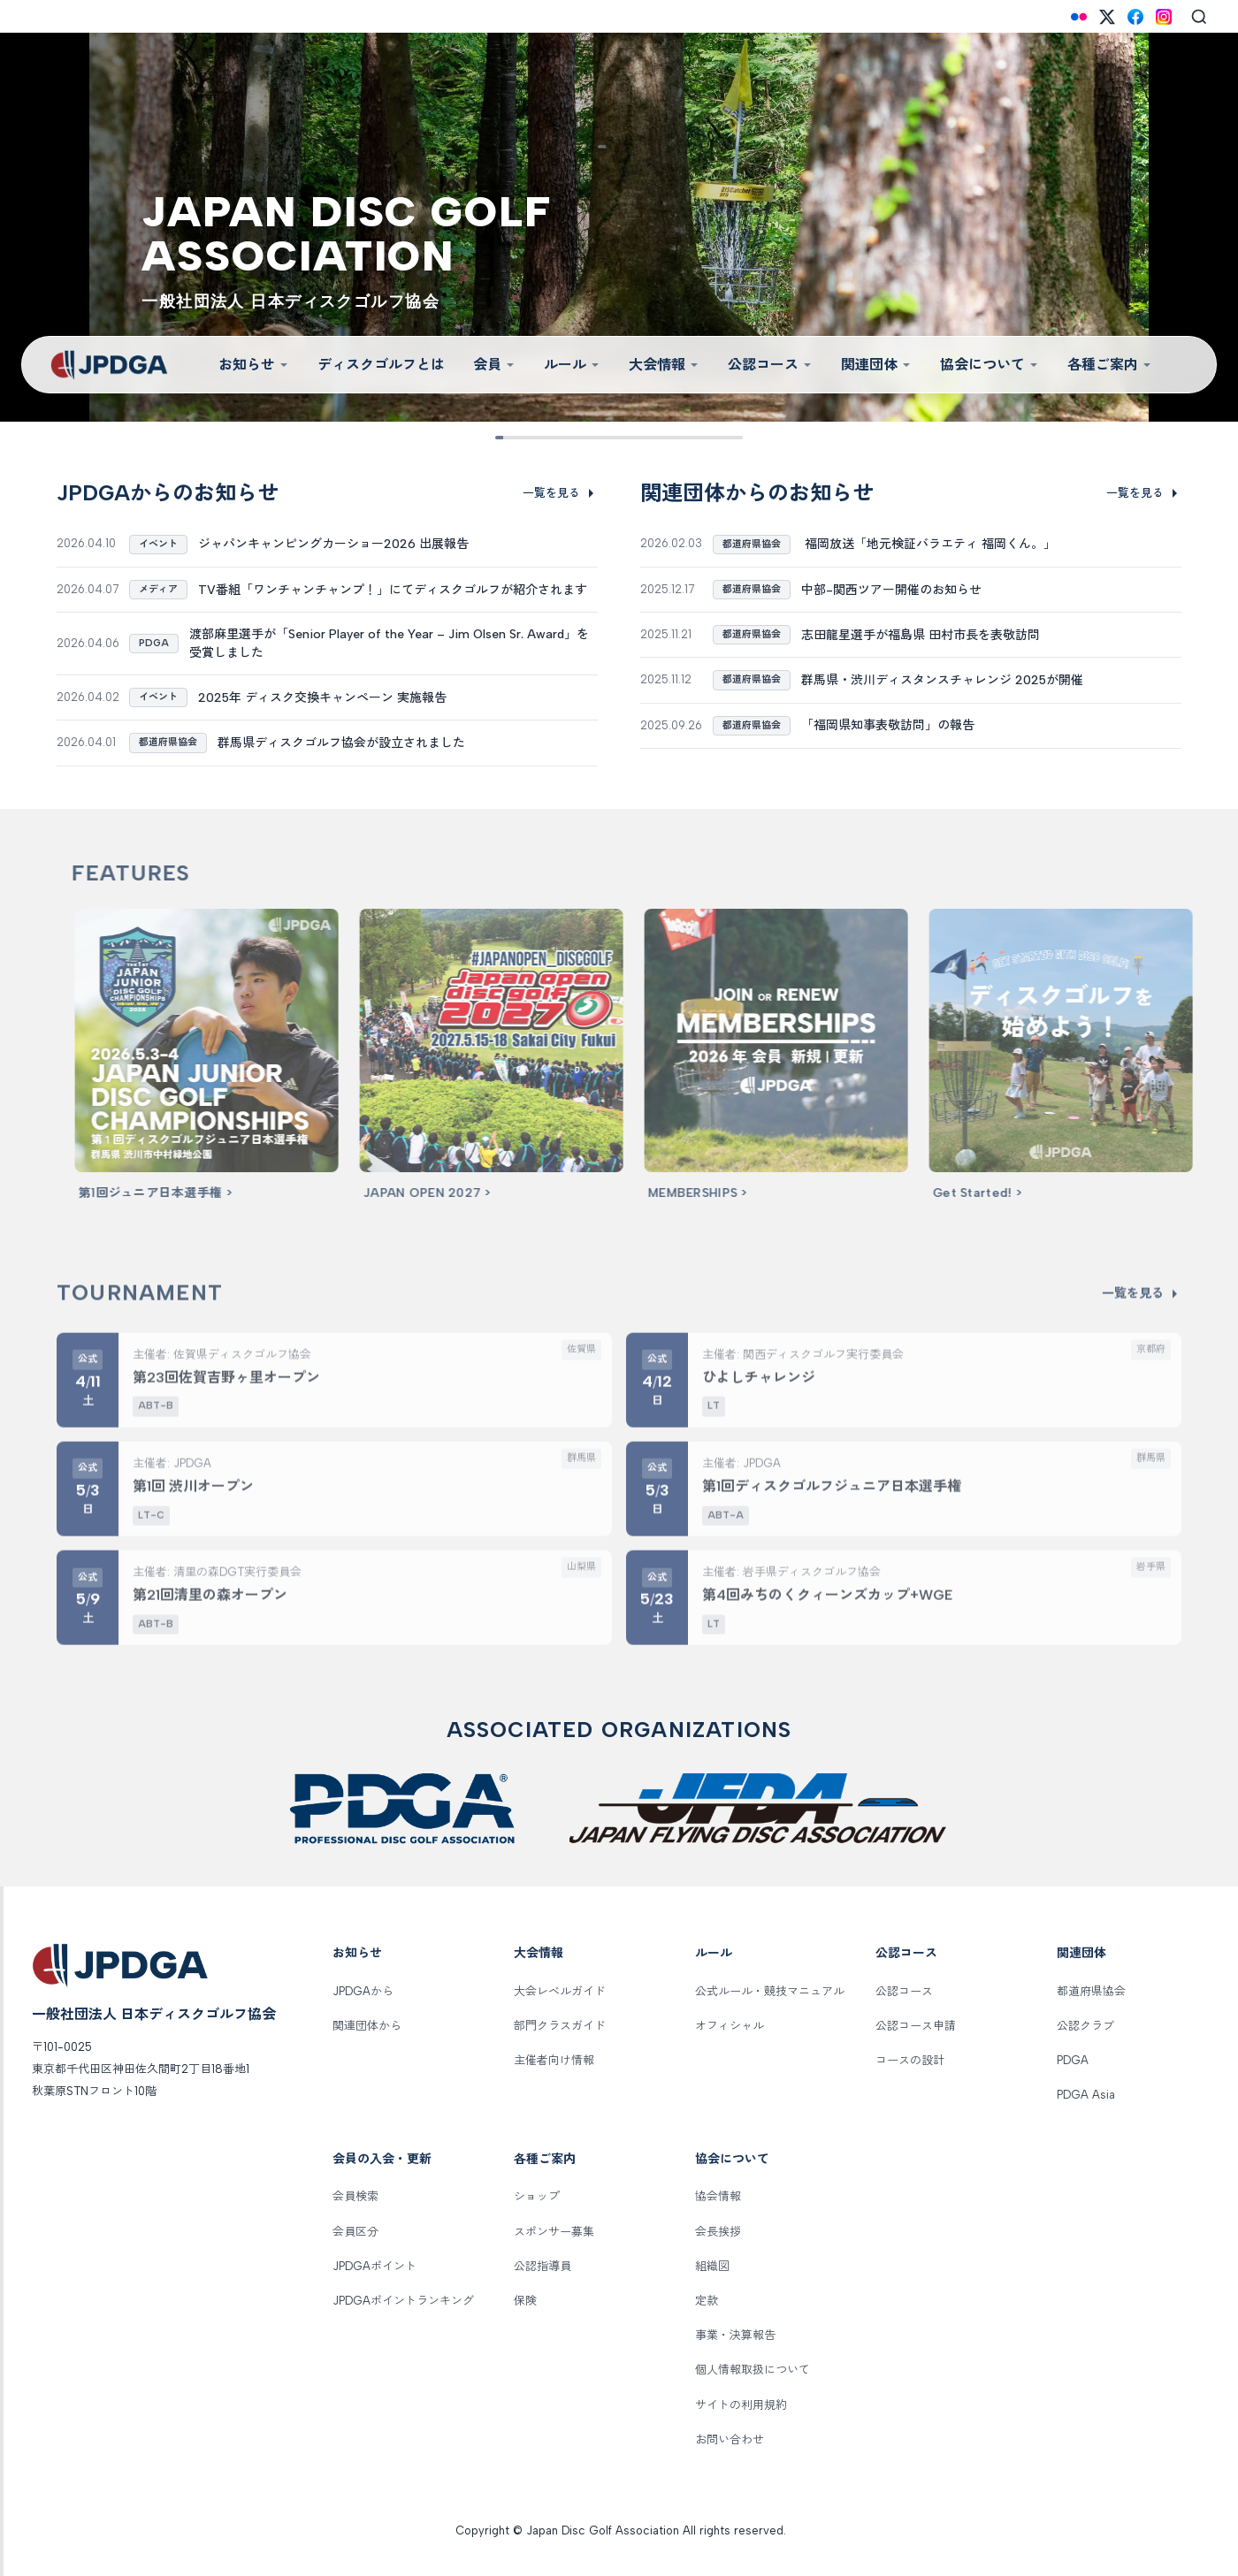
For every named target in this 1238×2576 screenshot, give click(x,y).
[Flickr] (1078, 16)
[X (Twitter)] (1107, 16)
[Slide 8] (701, 437)
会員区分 (355, 2231)
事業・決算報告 (735, 2335)
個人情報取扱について (752, 2369)
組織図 (712, 2266)
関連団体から (366, 2025)
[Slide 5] (618, 437)
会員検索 (355, 2196)
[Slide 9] (729, 437)
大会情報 (664, 364)
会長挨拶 (718, 2231)
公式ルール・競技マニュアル (769, 1991)
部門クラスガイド (560, 2025)
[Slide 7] (674, 437)
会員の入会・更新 (382, 2159)
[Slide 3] (563, 437)
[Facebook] (1135, 16)
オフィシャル (729, 2025)
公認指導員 (542, 2266)
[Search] (1199, 16)
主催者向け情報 (554, 2060)
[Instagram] (1163, 16)
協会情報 (718, 2196)
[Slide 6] (647, 437)
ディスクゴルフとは (381, 364)
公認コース (770, 364)
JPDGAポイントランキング (403, 2300)
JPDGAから (363, 1991)
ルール (572, 364)
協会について (989, 364)
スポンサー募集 (554, 2231)
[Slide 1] (509, 437)
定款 (706, 2300)
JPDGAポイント (374, 2266)
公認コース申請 (915, 2025)
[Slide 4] (591, 437)
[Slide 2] (536, 437)
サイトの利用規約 (741, 2405)
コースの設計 (909, 2060)
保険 (525, 2300)
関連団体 (876, 364)
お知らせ (253, 364)
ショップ (537, 2196)
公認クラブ (1085, 2025)
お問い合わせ (729, 2439)
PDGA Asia (1086, 2094)
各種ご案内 (1109, 364)
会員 (494, 364)
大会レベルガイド (560, 1991)
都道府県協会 (1091, 1991)
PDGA (1073, 2060)
